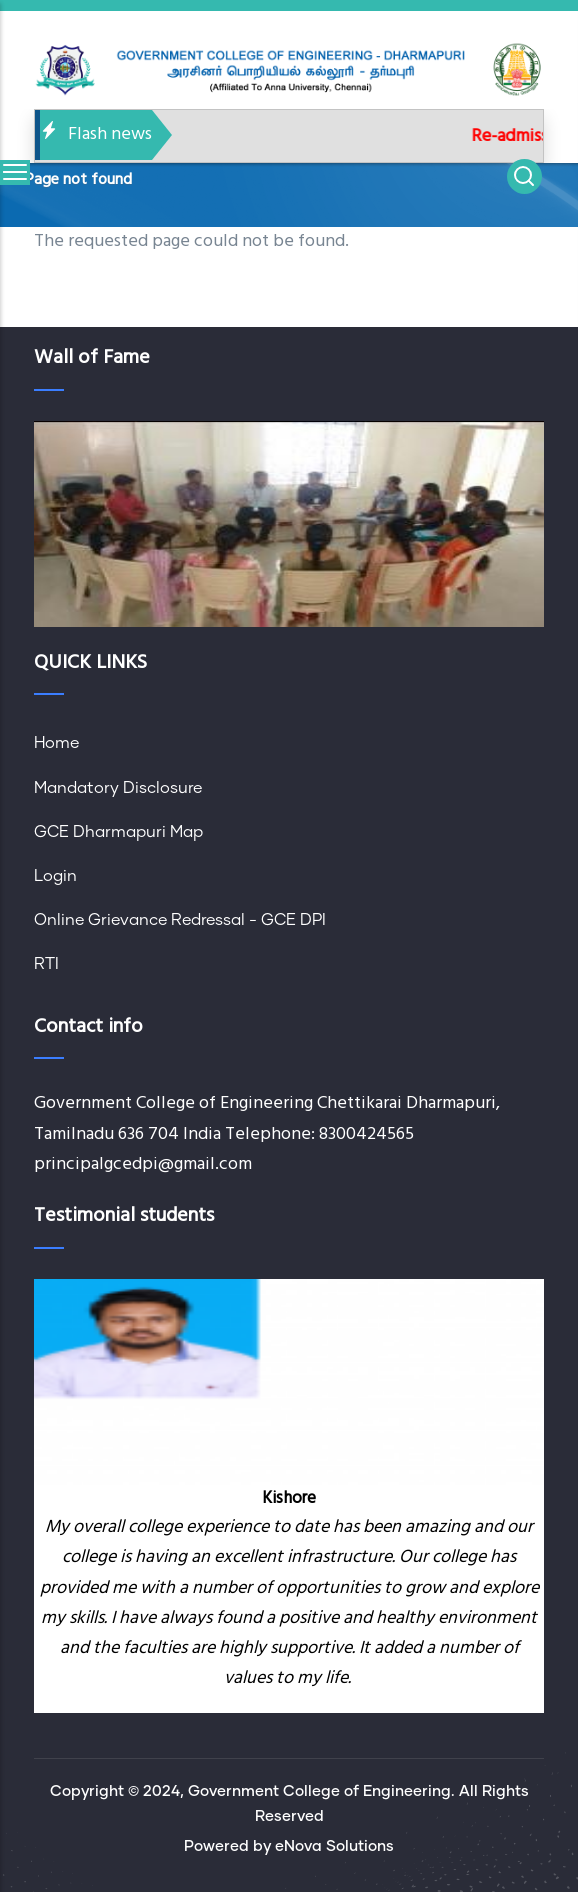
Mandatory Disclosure (118, 788)
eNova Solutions (334, 1846)
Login (55, 876)
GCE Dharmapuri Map (118, 832)
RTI (46, 964)
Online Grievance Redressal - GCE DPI (180, 920)
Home (56, 743)
